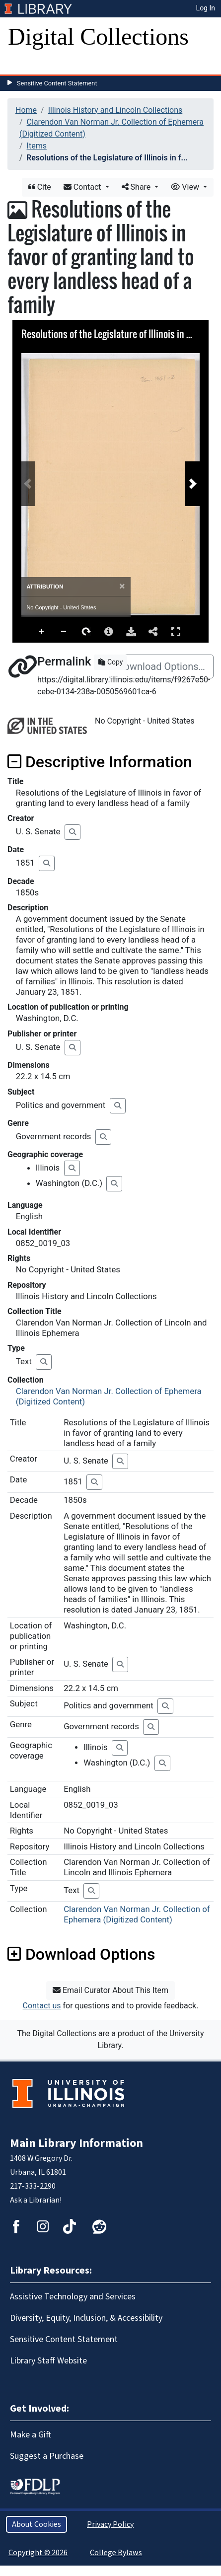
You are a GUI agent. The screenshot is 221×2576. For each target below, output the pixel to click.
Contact (83, 187)
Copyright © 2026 (38, 2552)
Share (137, 187)
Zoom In (41, 631)
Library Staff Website (48, 2361)
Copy (110, 662)
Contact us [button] (42, 2005)
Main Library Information (76, 2143)
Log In (205, 8)
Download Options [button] (81, 1954)
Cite (39, 187)
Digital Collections (98, 36)
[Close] (122, 586)
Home (26, 110)
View (186, 187)
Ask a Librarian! (36, 2200)
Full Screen (175, 631)
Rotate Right (86, 631)
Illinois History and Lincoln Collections (115, 110)
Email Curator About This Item (110, 1990)
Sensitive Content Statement (57, 83)
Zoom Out (64, 631)
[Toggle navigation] (22, 64)
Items (37, 145)
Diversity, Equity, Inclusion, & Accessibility (86, 2318)
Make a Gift (30, 2435)
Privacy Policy (110, 2524)
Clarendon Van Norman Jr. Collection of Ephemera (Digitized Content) (137, 1914)
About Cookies (36, 2524)
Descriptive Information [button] (99, 761)
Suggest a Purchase (46, 2456)
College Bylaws (116, 2552)
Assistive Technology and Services (73, 2296)
